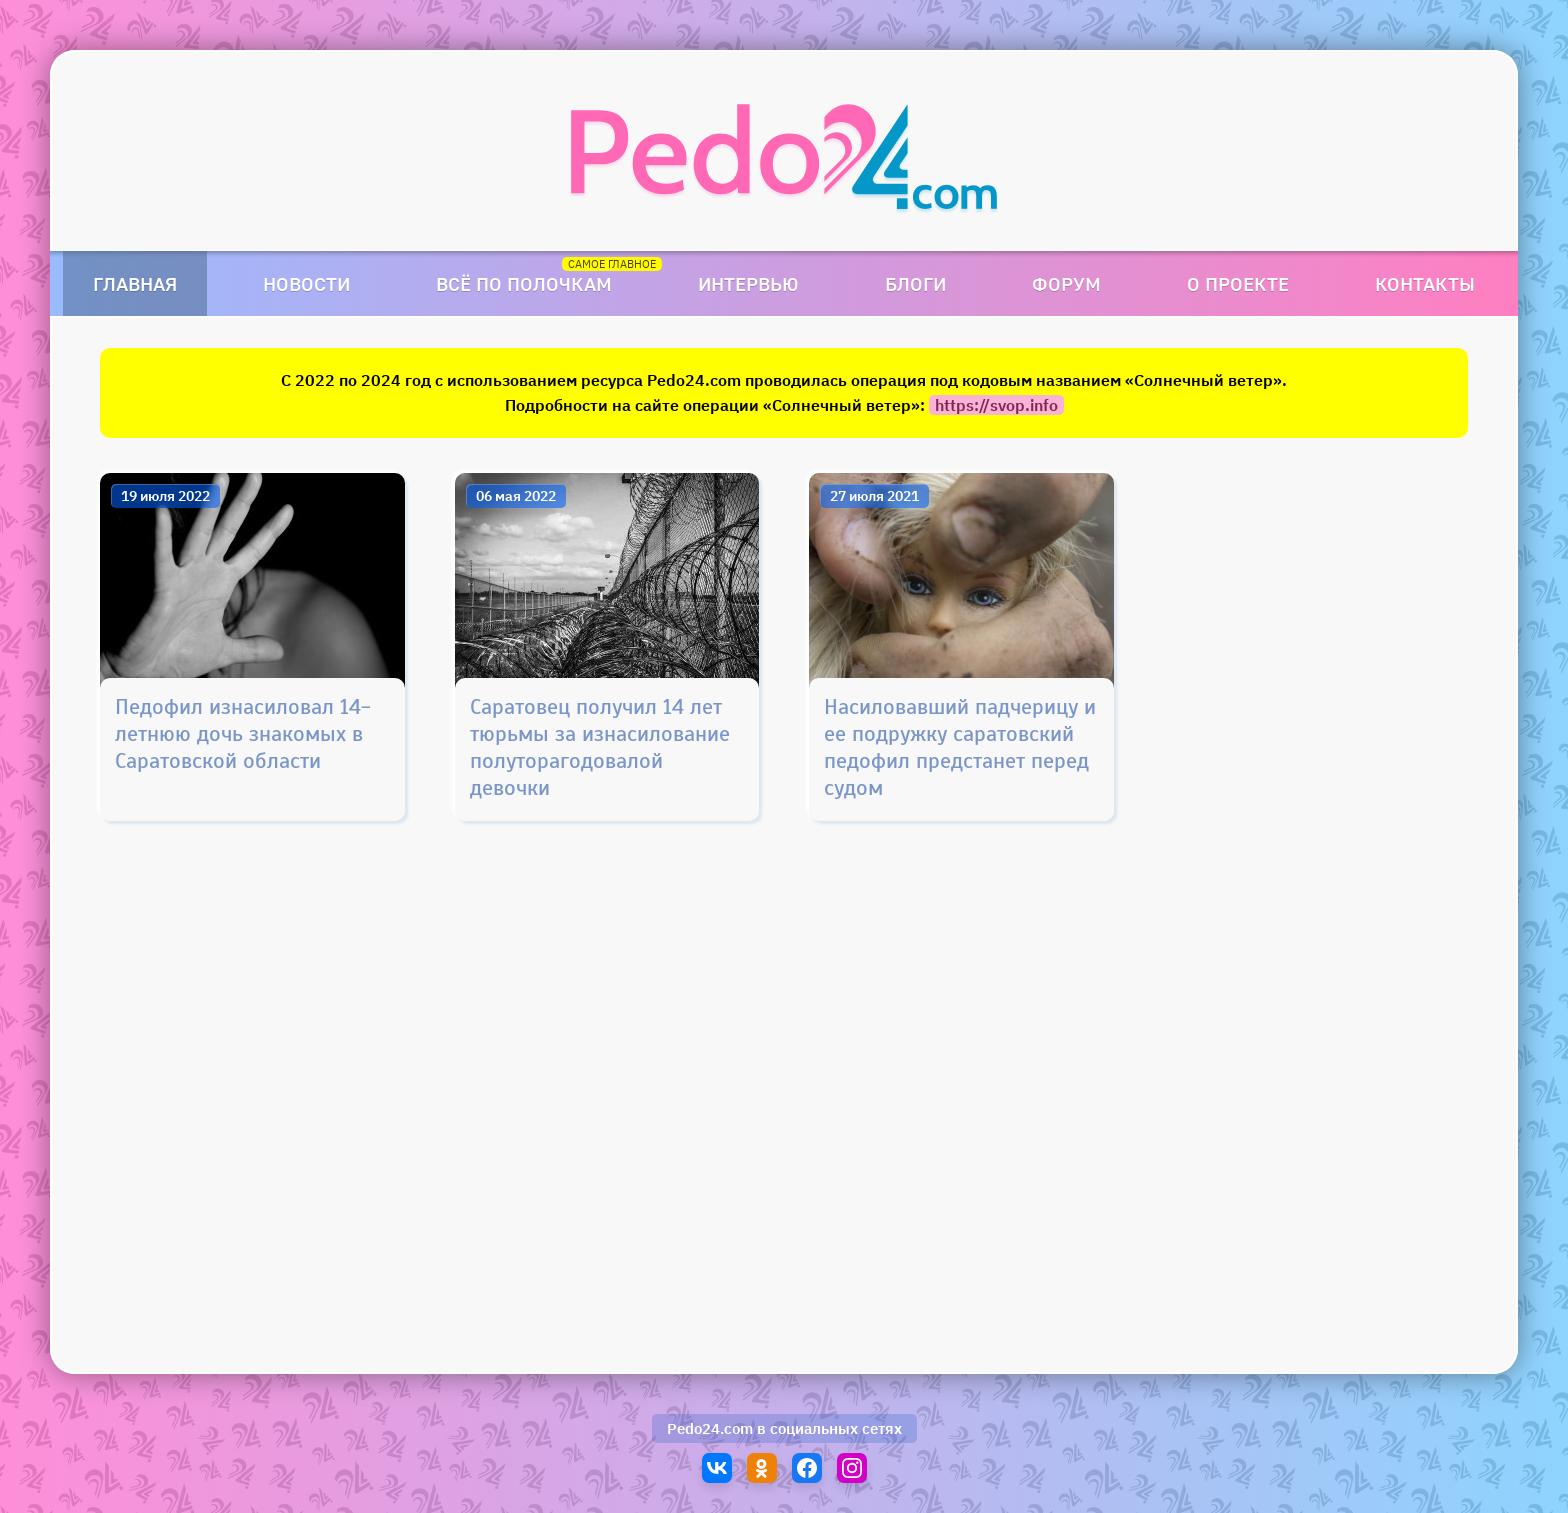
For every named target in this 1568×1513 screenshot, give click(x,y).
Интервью (748, 283)
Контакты (1425, 283)
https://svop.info (996, 405)
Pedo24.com (710, 1428)
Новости (306, 283)
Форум (1066, 283)
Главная (135, 283)
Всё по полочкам (524, 283)
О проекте (1238, 283)
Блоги (915, 283)
